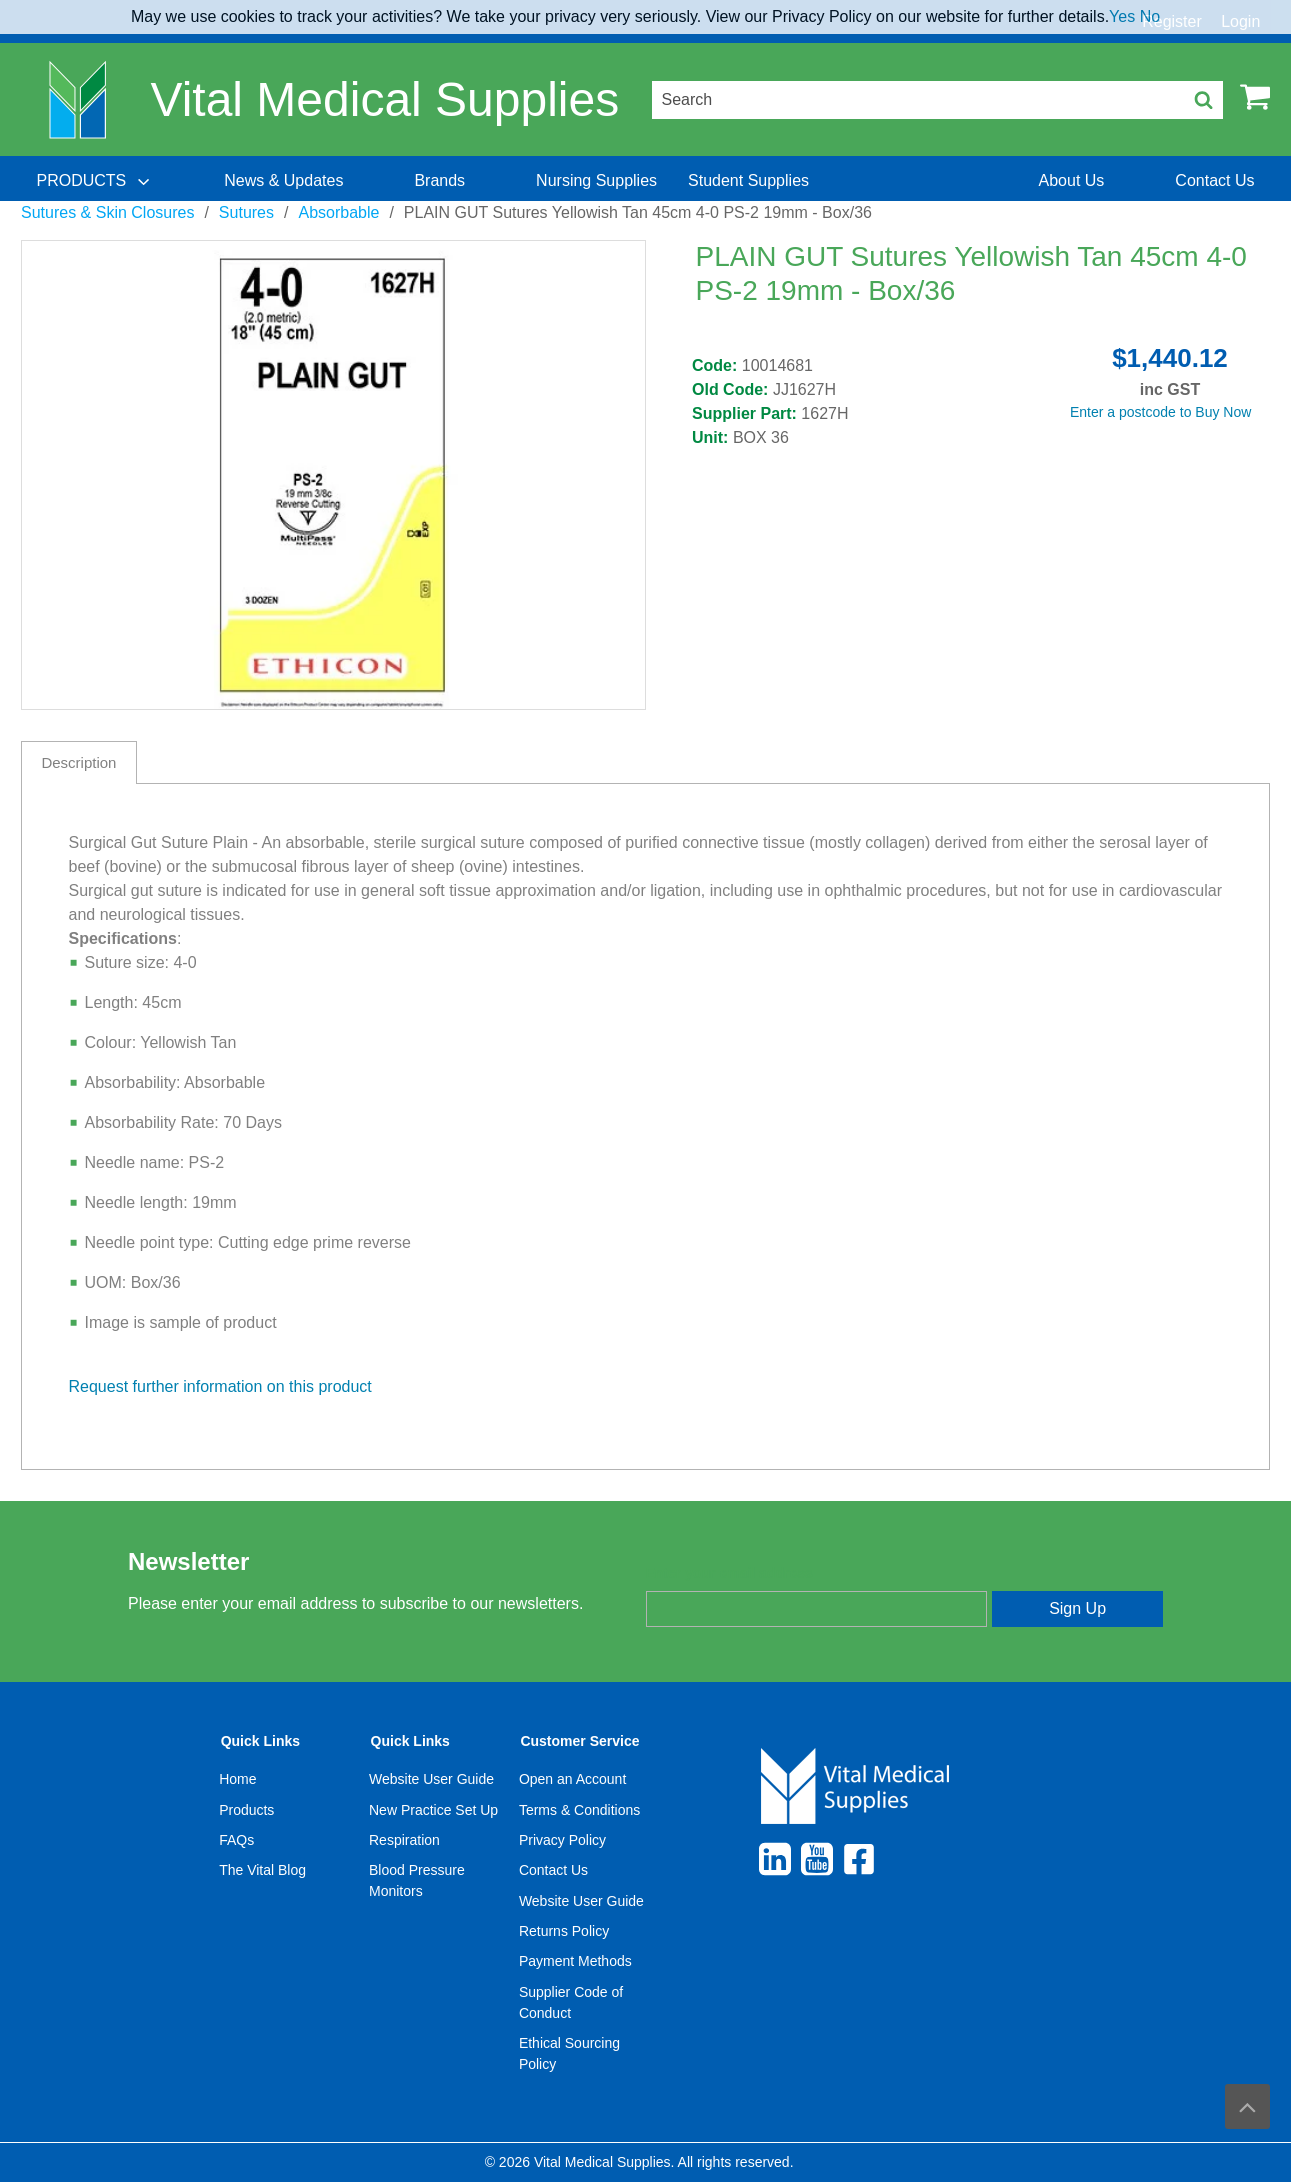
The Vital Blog (262, 1870)
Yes (1122, 16)
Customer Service (579, 1741)
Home (237, 1779)
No (1150, 16)
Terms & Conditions (579, 1810)
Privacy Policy (562, 1840)
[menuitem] (95, 181)
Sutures (246, 212)
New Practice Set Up (433, 1810)
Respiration (404, 1840)
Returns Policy (564, 1931)
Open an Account (572, 1779)
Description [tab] (78, 762)
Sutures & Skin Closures (107, 212)
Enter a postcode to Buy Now (1160, 412)
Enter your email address (729, 1573)
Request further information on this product (220, 1386)
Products (246, 1810)
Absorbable (338, 212)
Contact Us (553, 1870)
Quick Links (260, 1741)
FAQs (236, 1840)
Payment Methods (575, 1961)
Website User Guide (431, 1779)
